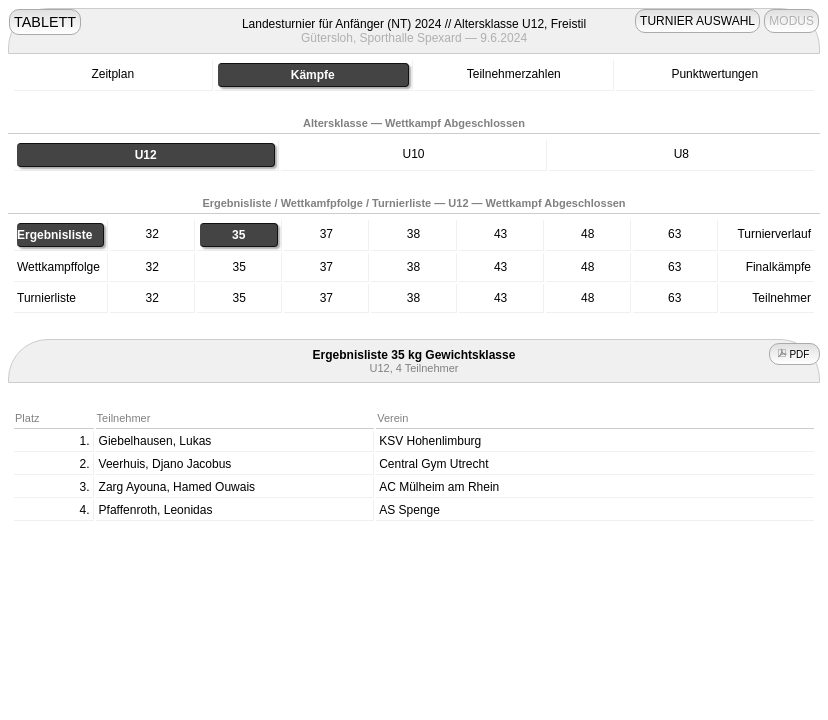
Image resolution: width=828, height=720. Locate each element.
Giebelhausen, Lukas (155, 441)
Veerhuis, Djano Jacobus (165, 464)
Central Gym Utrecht (433, 464)
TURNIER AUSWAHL (697, 21)
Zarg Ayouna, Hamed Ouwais (177, 487)
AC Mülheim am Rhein (439, 487)
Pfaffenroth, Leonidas (156, 510)
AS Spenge (409, 510)
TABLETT (45, 22)
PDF (795, 354)
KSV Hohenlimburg (430, 441)
